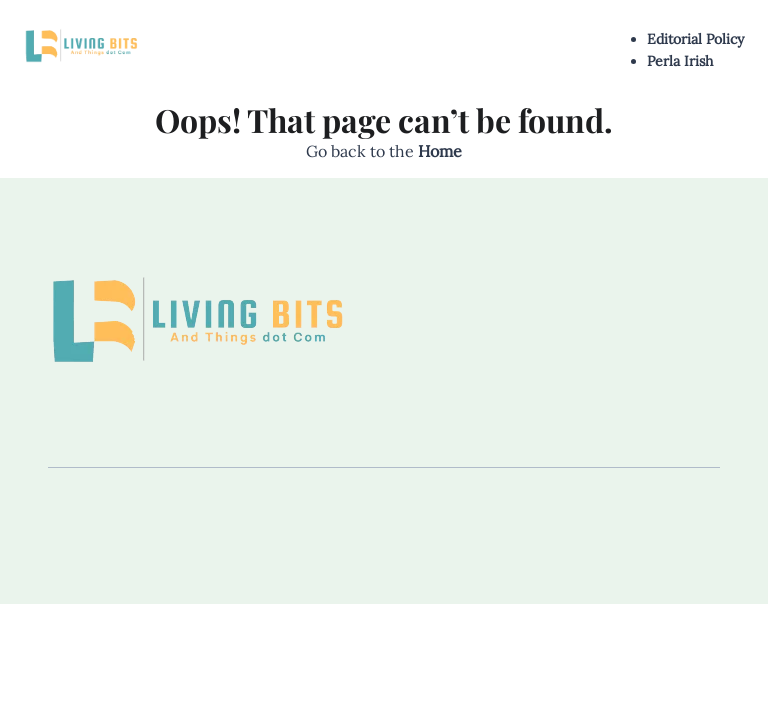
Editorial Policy (695, 39)
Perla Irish (680, 61)
